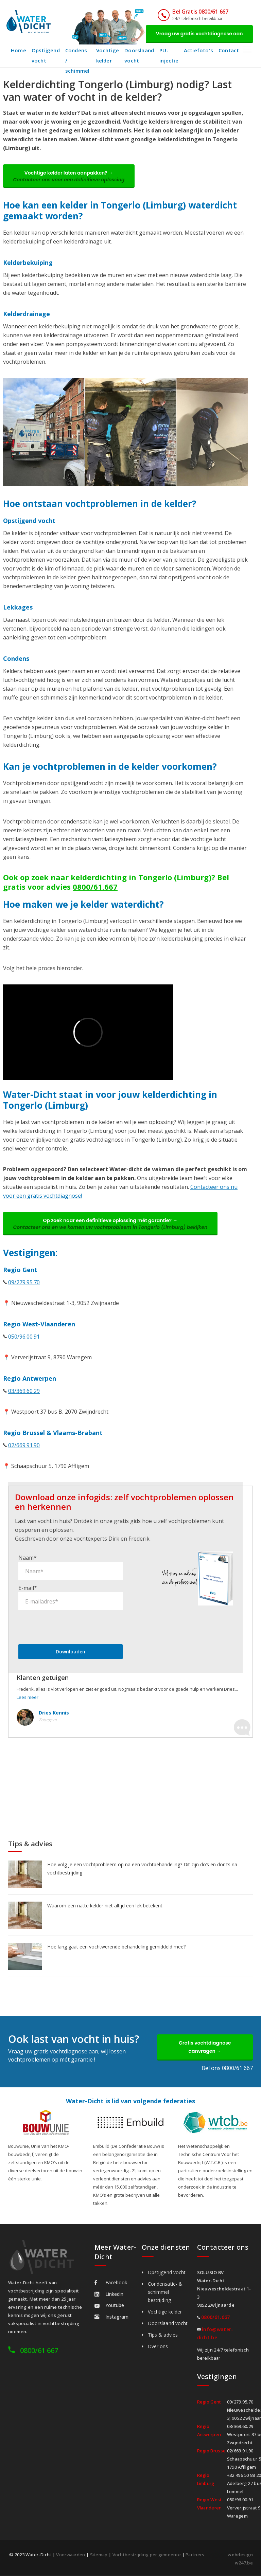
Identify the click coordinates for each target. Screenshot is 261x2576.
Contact (230, 50)
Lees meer (27, 1697)
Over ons (158, 2346)
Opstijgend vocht (46, 55)
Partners (195, 2555)
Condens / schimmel (78, 55)
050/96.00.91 (24, 1337)
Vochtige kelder (109, 55)
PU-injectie (170, 55)
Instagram (111, 2317)
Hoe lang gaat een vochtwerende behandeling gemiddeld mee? (116, 1947)
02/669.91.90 (24, 1445)
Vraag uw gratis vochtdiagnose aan (199, 33)
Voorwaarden (70, 2555)
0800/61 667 (39, 2350)
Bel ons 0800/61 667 (227, 2068)
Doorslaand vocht (141, 55)
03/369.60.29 (24, 1391)
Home (18, 50)
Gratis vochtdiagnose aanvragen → (205, 2047)
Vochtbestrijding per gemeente (146, 2555)
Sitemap (99, 2555)
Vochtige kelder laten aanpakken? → (69, 176)
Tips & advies (163, 2335)
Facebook (110, 2283)
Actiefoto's (199, 50)
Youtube (109, 2305)
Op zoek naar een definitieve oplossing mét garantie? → (110, 1224)
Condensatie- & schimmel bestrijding (165, 2292)
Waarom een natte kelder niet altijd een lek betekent (104, 1906)
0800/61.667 (95, 887)
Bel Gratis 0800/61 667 (200, 11)
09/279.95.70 (24, 1282)
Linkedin (108, 2294)
